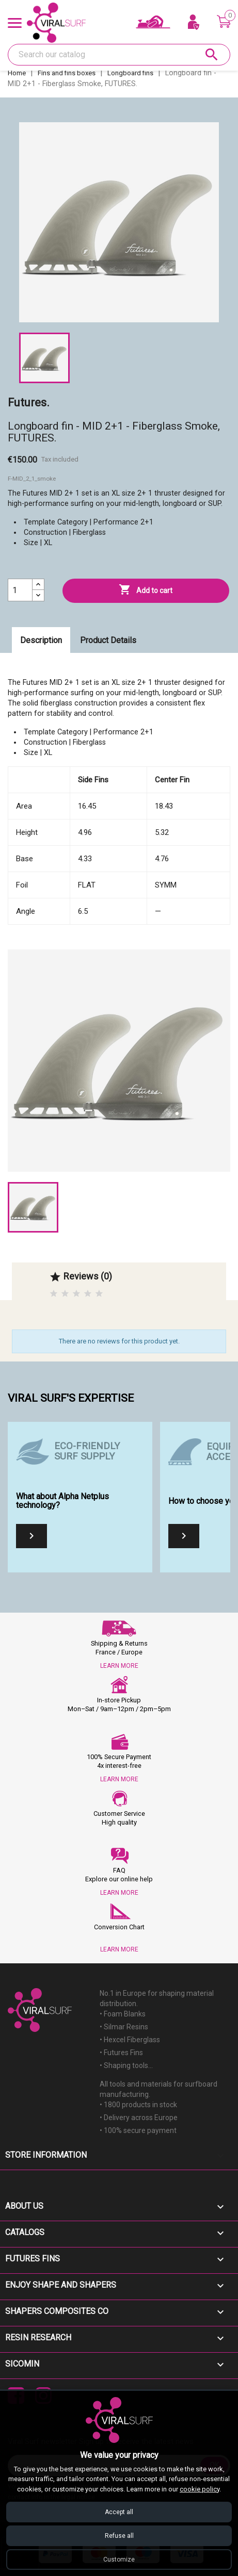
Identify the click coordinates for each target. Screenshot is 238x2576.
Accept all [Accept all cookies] (119, 2512)
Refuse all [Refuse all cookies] (119, 2535)
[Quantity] (20, 590)
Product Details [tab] (108, 640)
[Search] (119, 54)
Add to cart (145, 590)
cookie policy (199, 2489)
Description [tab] (41, 640)
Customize (119, 2559)
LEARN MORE (119, 1665)
